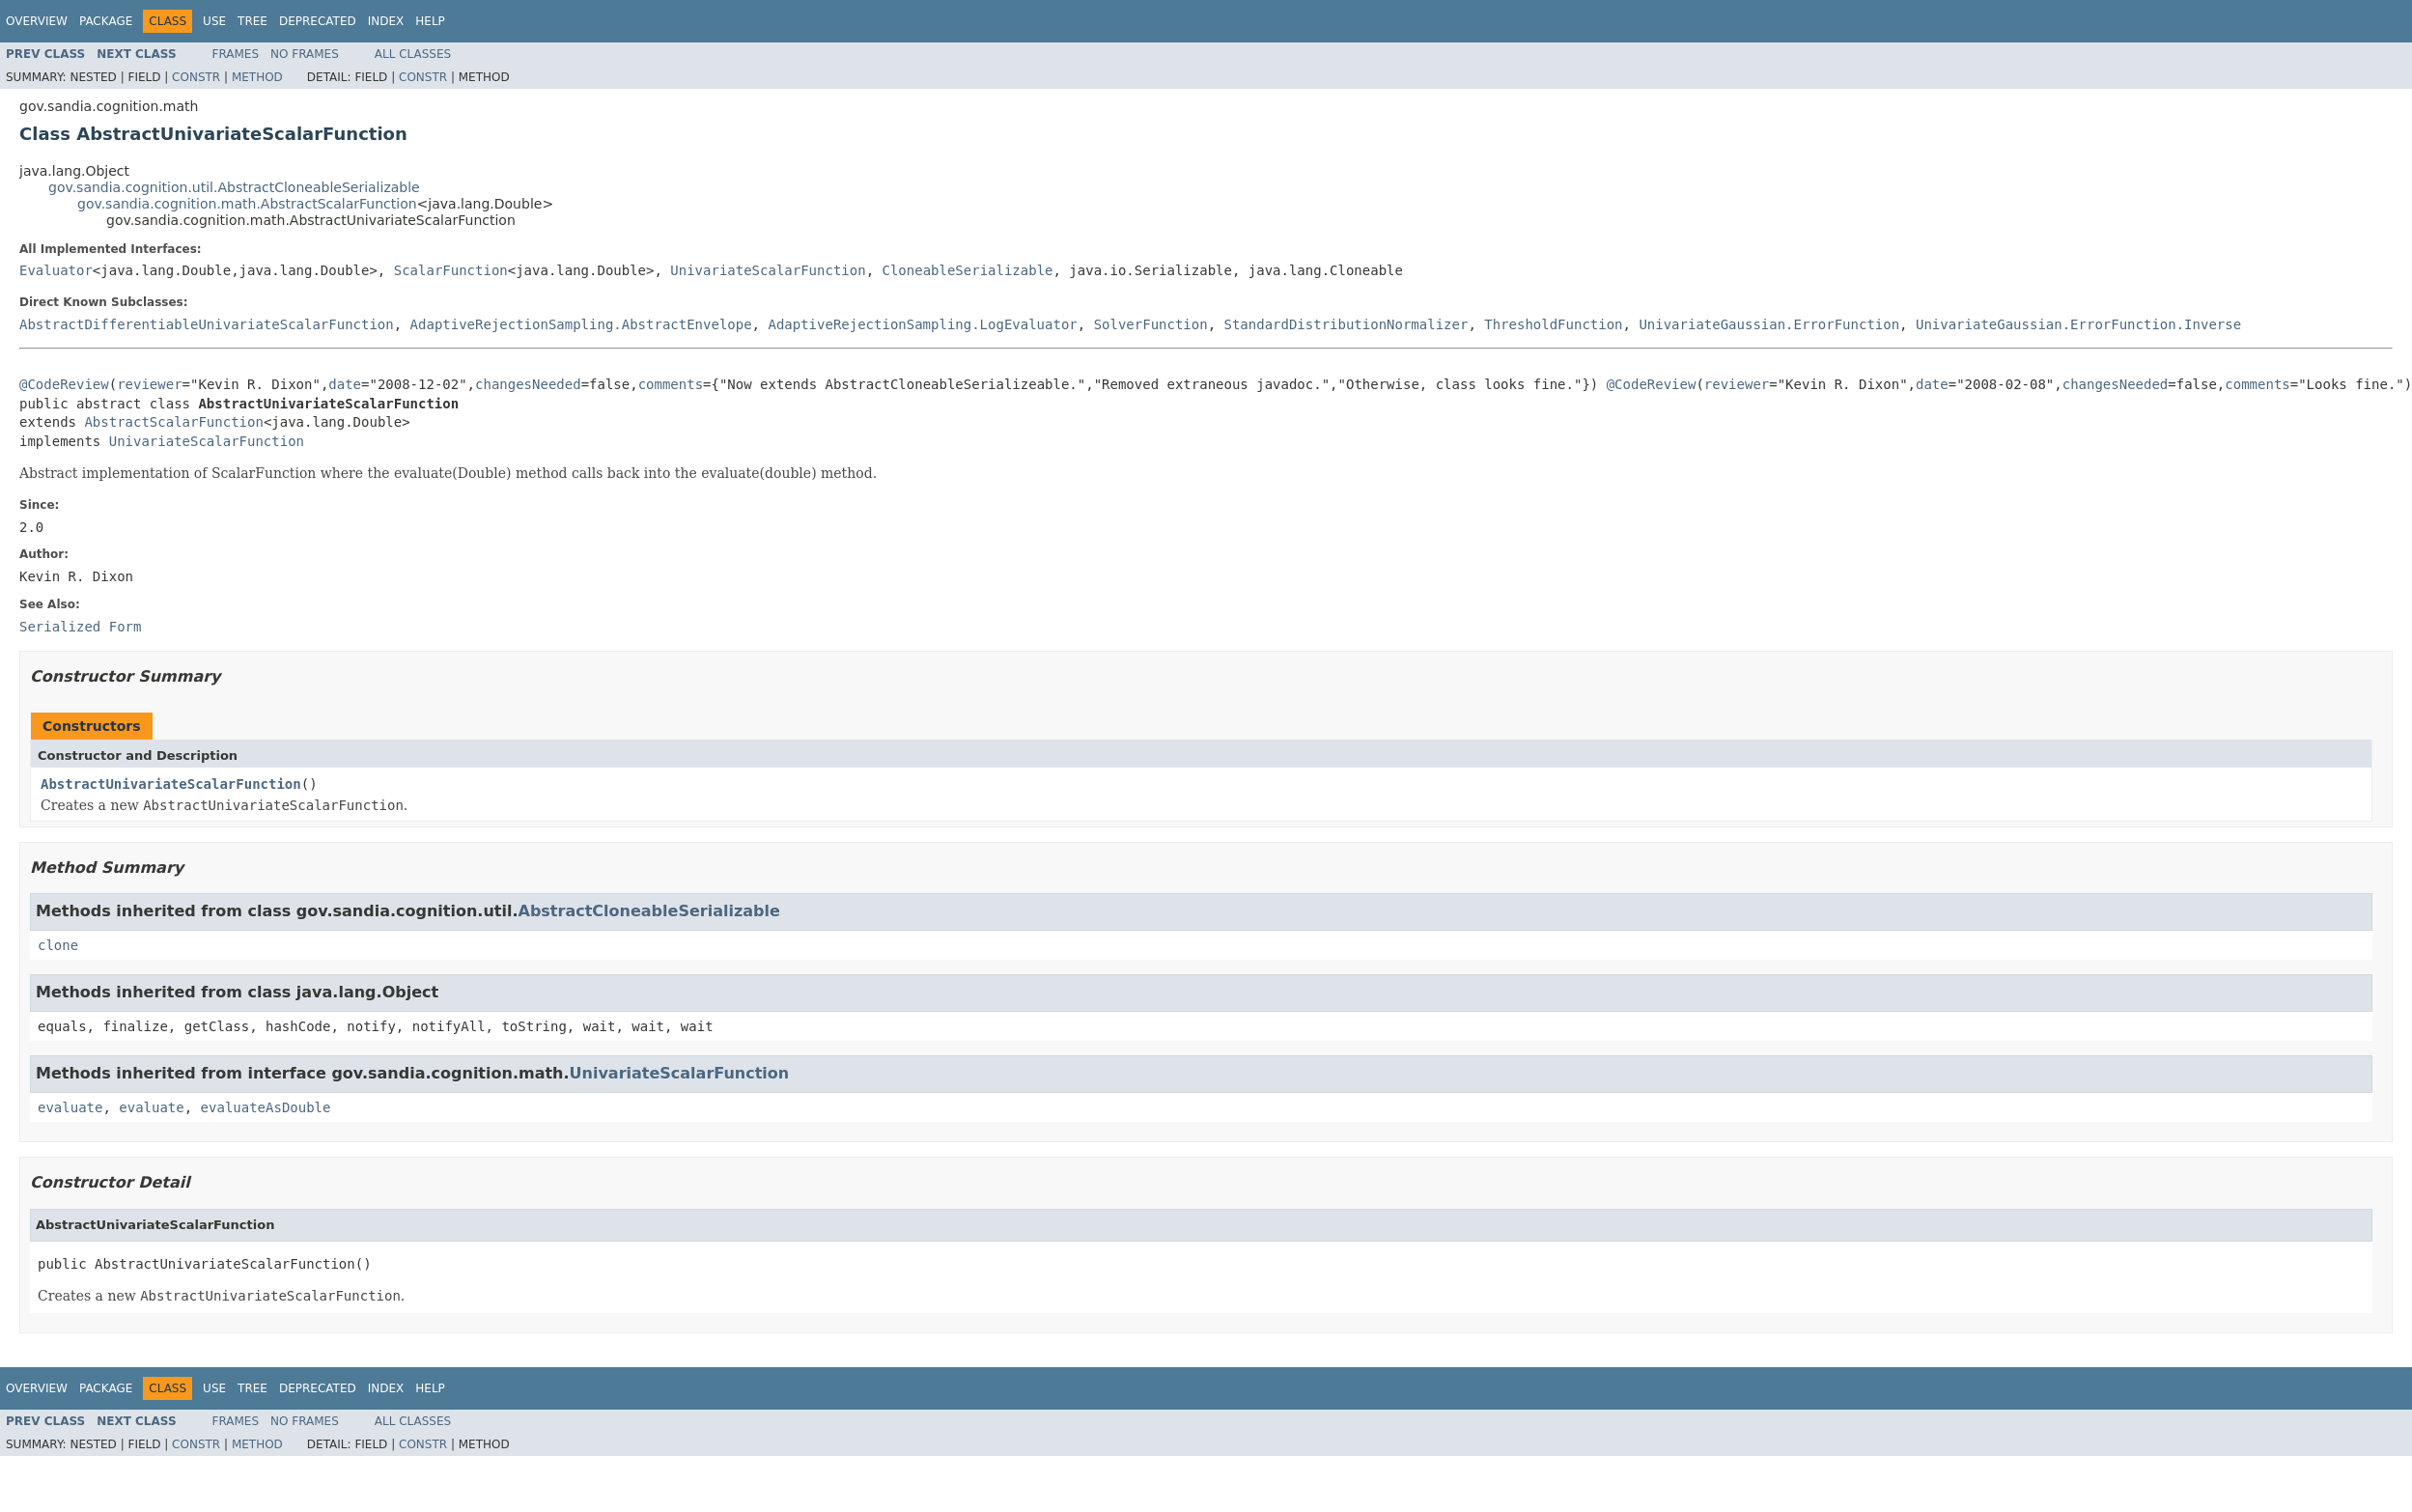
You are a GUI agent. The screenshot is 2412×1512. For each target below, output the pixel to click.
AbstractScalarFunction (173, 422)
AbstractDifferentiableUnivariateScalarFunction (206, 324)
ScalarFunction (451, 270)
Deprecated (317, 21)
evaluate (70, 1107)
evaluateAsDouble (266, 1107)
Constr (196, 77)
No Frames (304, 54)
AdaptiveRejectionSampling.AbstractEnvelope (581, 324)
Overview (37, 21)
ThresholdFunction (1553, 324)
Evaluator (56, 270)
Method (257, 77)
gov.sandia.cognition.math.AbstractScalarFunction (247, 203)
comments (670, 384)
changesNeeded (528, 384)
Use (214, 21)
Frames (236, 54)
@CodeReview (64, 384)
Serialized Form (80, 626)
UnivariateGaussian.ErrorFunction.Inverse (2078, 324)
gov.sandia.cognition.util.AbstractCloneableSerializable (234, 187)
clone (58, 945)
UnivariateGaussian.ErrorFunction (1769, 324)
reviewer (149, 384)
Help (430, 21)
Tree (252, 21)
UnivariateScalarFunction (767, 270)
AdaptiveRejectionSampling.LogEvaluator (922, 324)
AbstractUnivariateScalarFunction (171, 784)
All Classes (413, 54)
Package (105, 21)
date (344, 384)
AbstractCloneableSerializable (649, 911)
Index (386, 21)
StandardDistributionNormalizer (1346, 324)
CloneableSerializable (967, 270)
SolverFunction (1151, 324)
